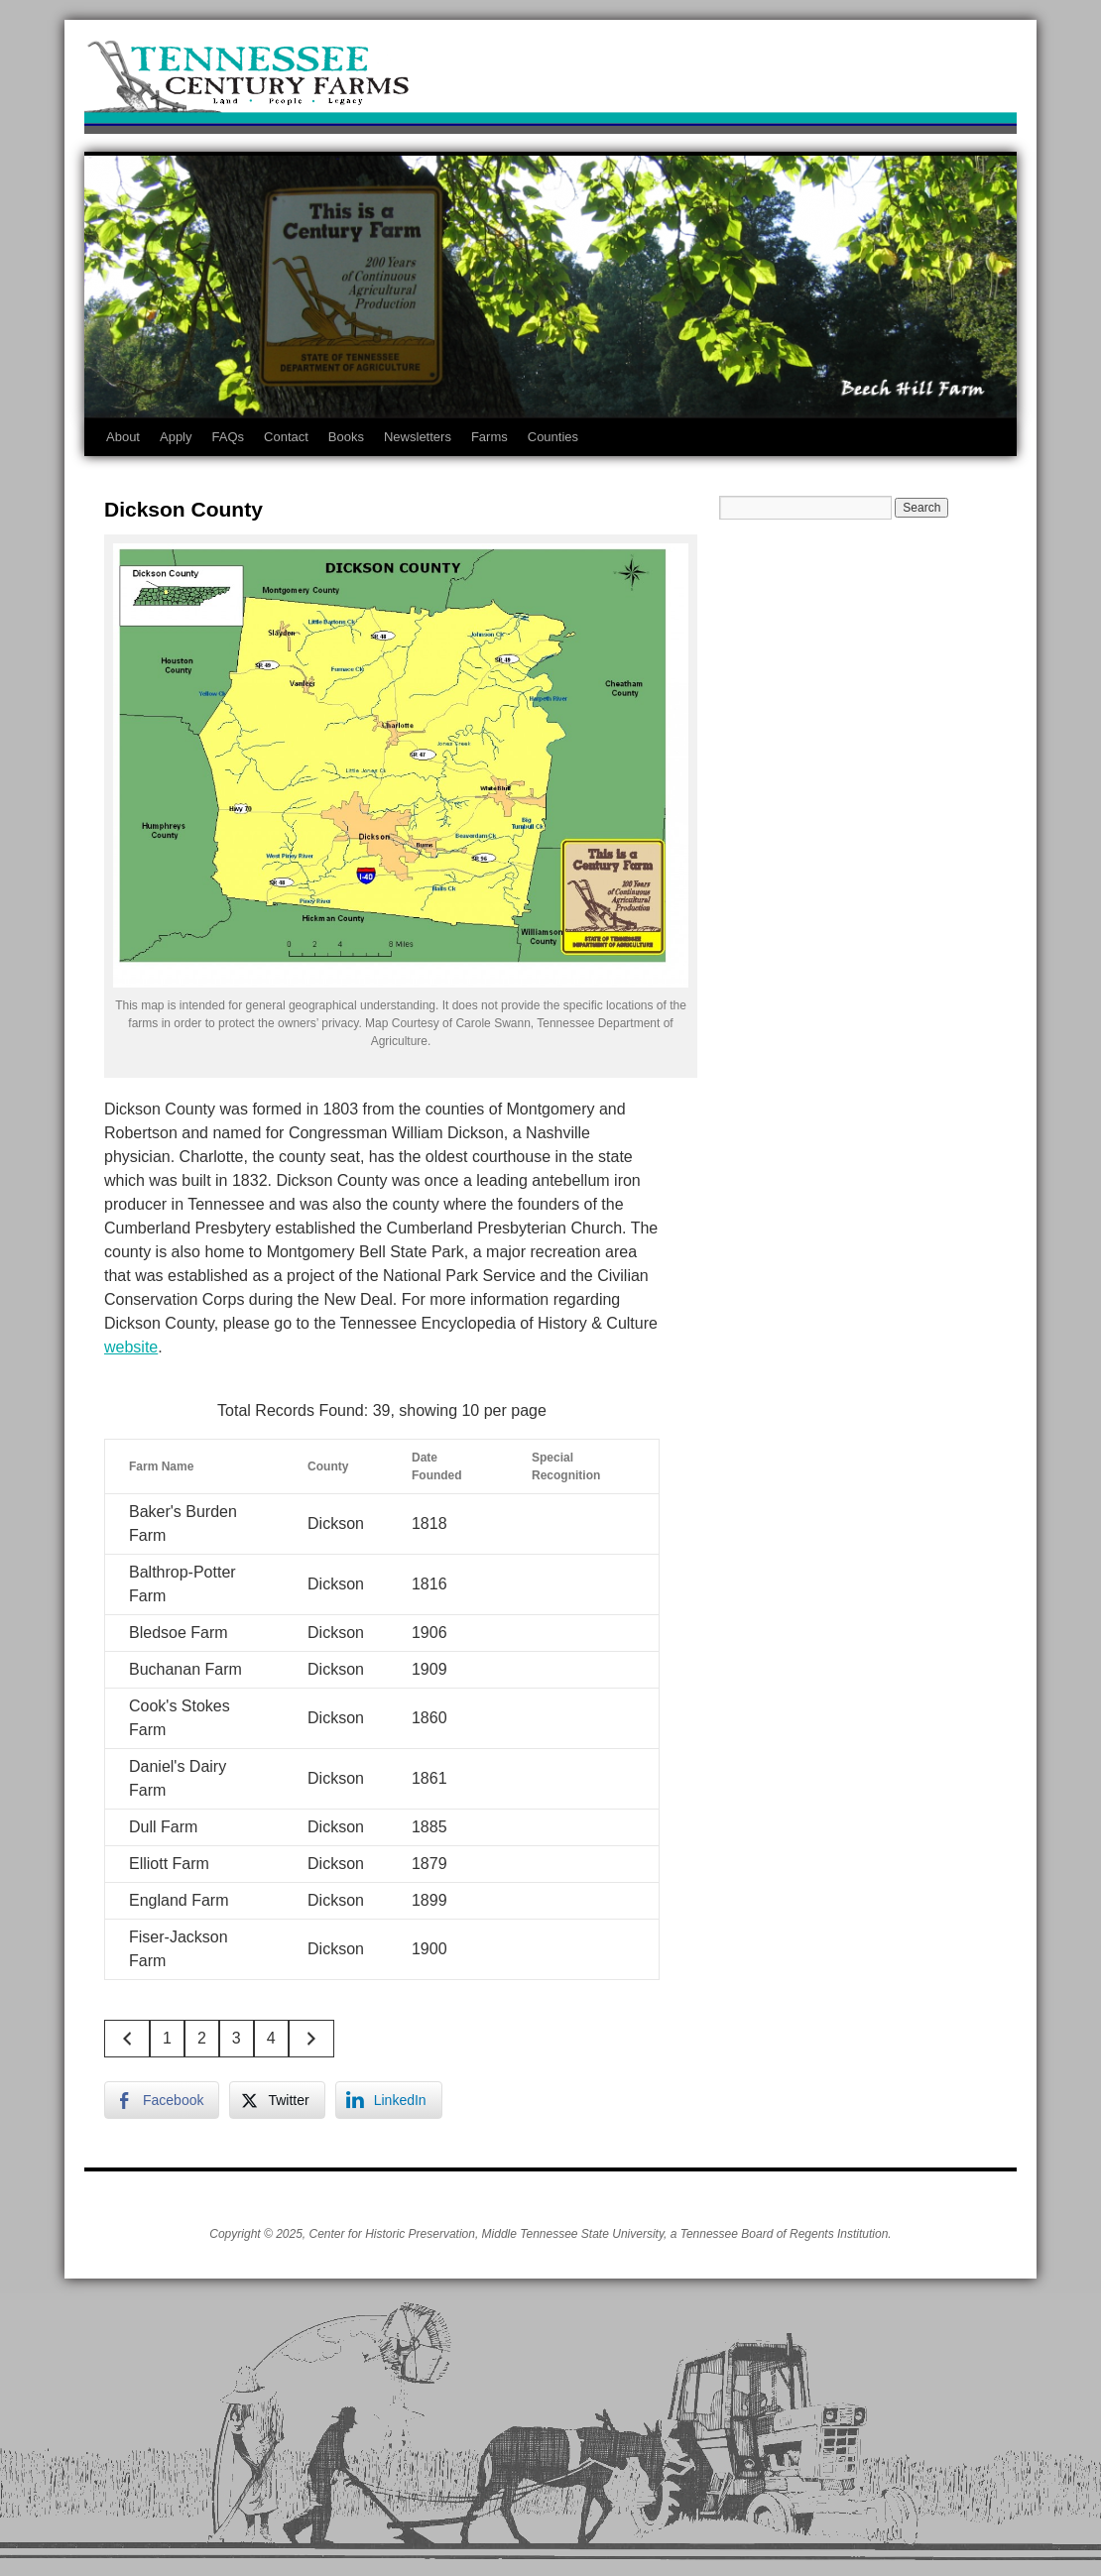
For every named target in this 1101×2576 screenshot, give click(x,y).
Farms (489, 436)
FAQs (228, 436)
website (131, 1347)
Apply (176, 436)
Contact (286, 436)
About (123, 436)
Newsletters (417, 436)
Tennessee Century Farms (550, 82)
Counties (553, 436)
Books (346, 436)
